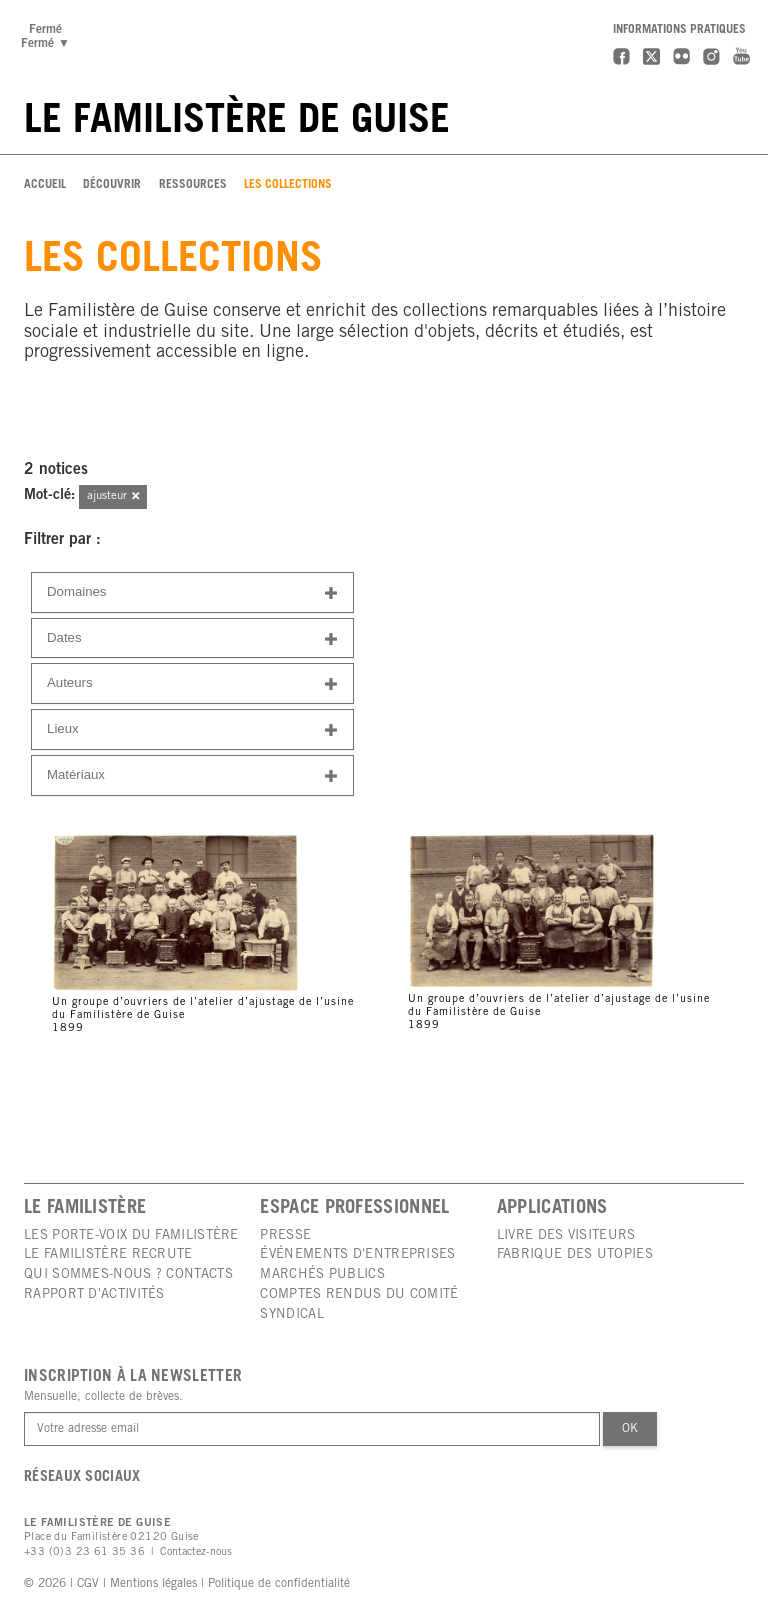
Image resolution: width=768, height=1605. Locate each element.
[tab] (192, 592)
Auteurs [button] (192, 684)
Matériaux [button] (192, 776)
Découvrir (112, 185)
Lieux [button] (192, 730)
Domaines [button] (192, 593)
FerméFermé (48, 37)
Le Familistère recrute (108, 1255)
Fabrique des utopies (575, 1255)
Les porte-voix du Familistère (131, 1236)
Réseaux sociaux (82, 1478)
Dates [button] (192, 639)
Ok (630, 1429)
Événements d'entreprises (357, 1255)
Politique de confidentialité (279, 1584)
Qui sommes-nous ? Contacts (128, 1275)
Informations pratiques (679, 30)
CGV (88, 1584)
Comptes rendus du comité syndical (359, 1305)
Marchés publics (322, 1275)
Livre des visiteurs (566, 1236)
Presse (285, 1236)
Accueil (45, 185)
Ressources (193, 185)
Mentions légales (153, 1584)
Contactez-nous (196, 1552)
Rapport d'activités (94, 1295)
